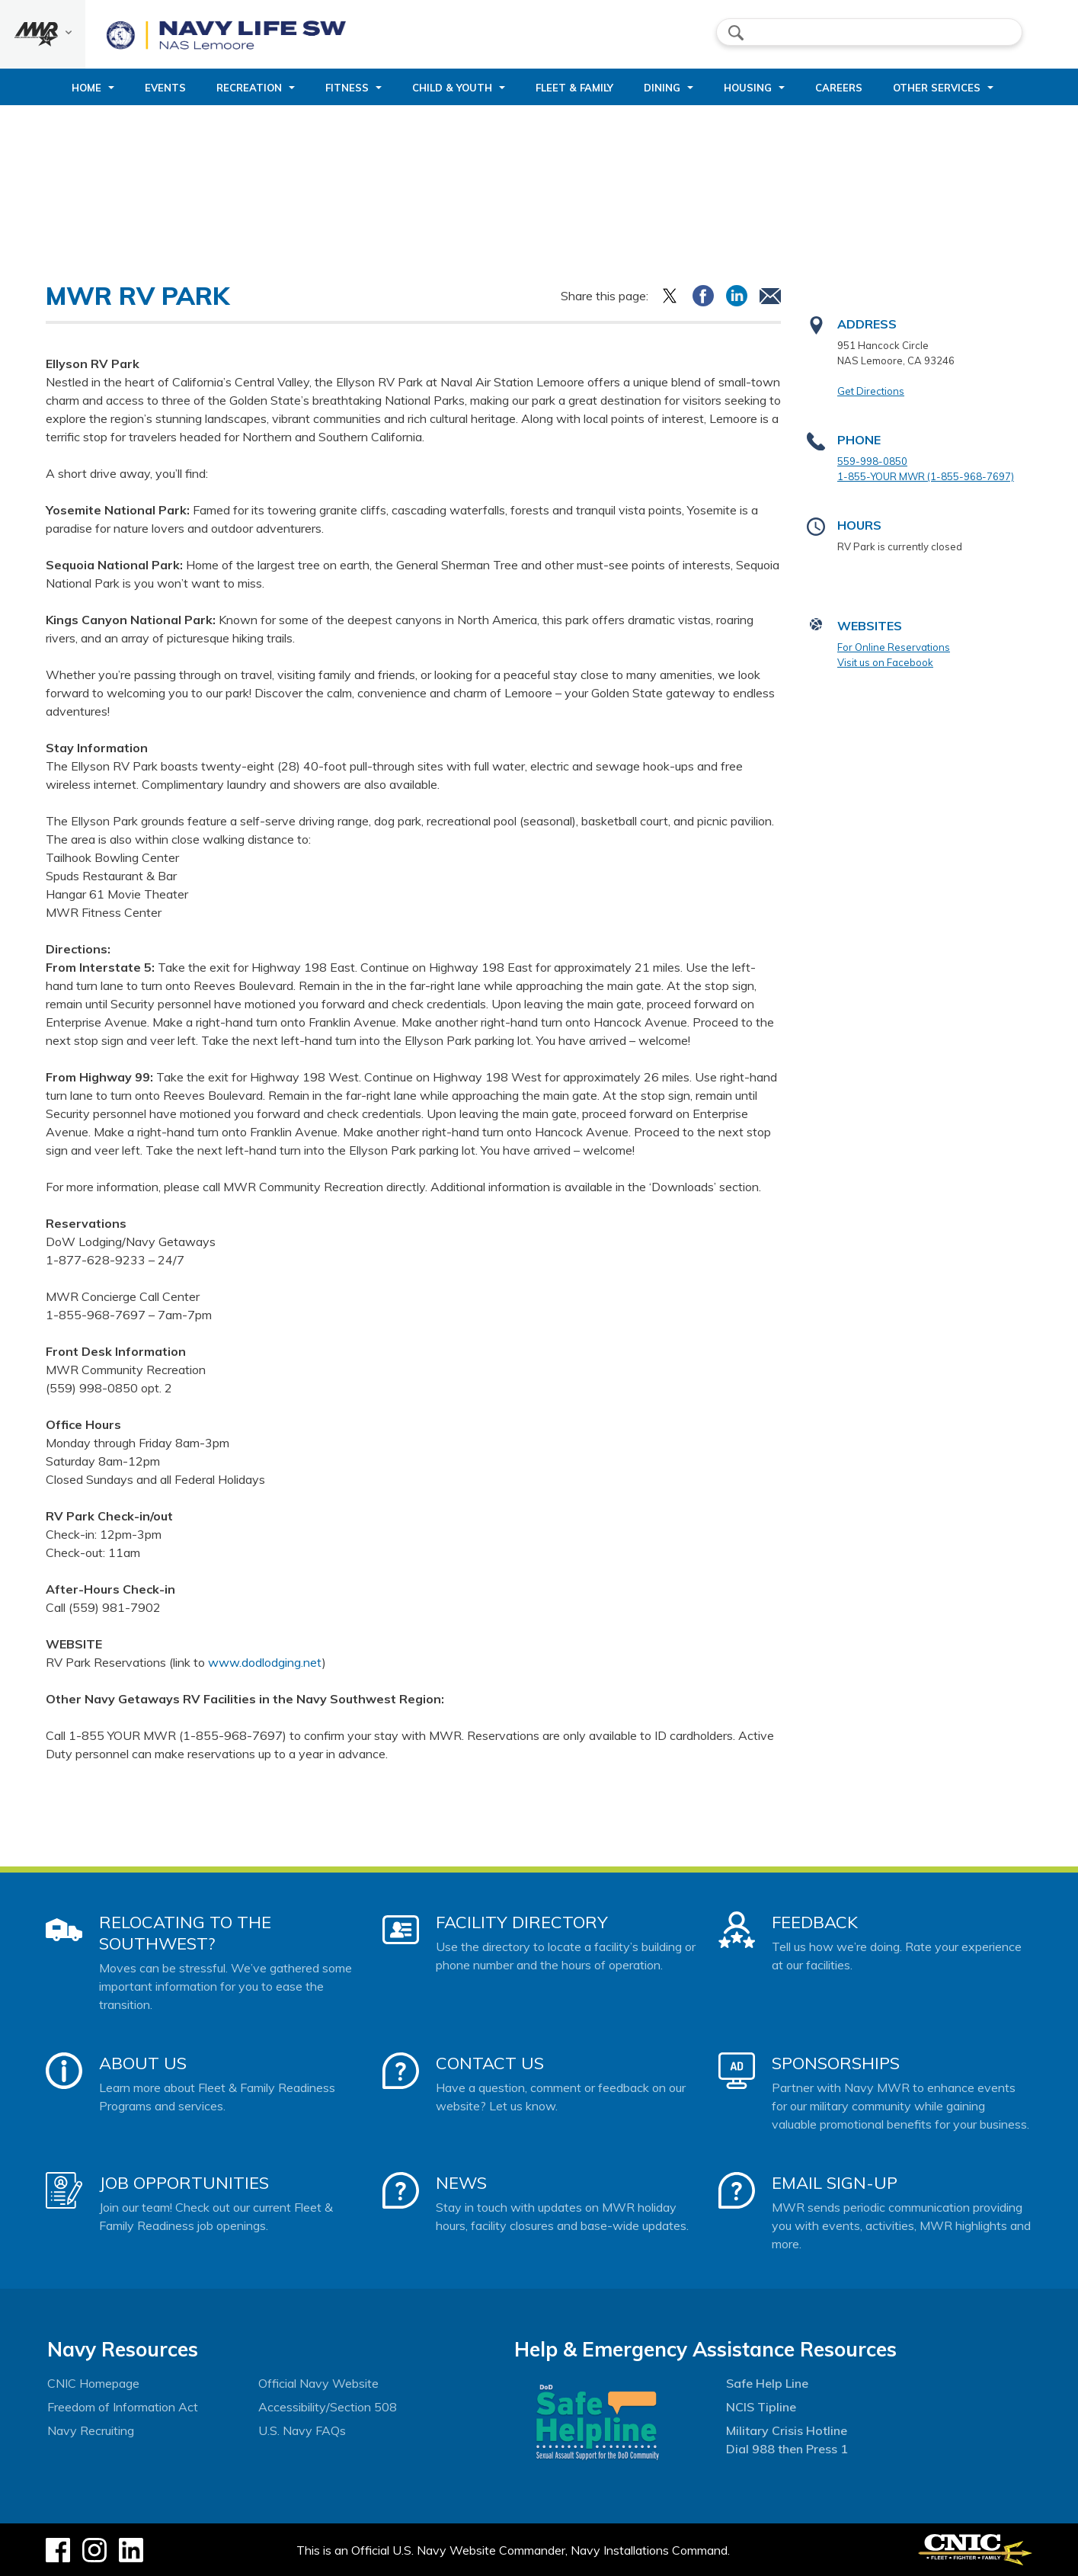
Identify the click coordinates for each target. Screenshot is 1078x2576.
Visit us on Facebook (885, 662)
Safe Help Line (767, 2383)
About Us (143, 2063)
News (461, 2182)
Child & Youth (452, 88)
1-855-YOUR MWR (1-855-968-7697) (925, 476)
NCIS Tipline (761, 2406)
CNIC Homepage (93, 2383)
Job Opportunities (184, 2182)
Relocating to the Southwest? (185, 1932)
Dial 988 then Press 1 (787, 2448)
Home (86, 88)
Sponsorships (836, 2063)
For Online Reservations (893, 647)
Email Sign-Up (834, 2182)
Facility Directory (522, 1922)
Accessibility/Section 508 (327, 2406)
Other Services (936, 88)
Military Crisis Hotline (786, 2430)
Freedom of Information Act (122, 2406)
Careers (838, 88)
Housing (748, 88)
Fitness (347, 88)
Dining (662, 88)
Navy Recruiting (90, 2430)
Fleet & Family (574, 88)
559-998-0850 (872, 461)
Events (165, 88)
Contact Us (490, 2063)
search (736, 32)
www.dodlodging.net (265, 1662)
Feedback (815, 1922)
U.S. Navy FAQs (302, 2430)
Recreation (249, 88)
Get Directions (870, 391)
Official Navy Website (318, 2383)
